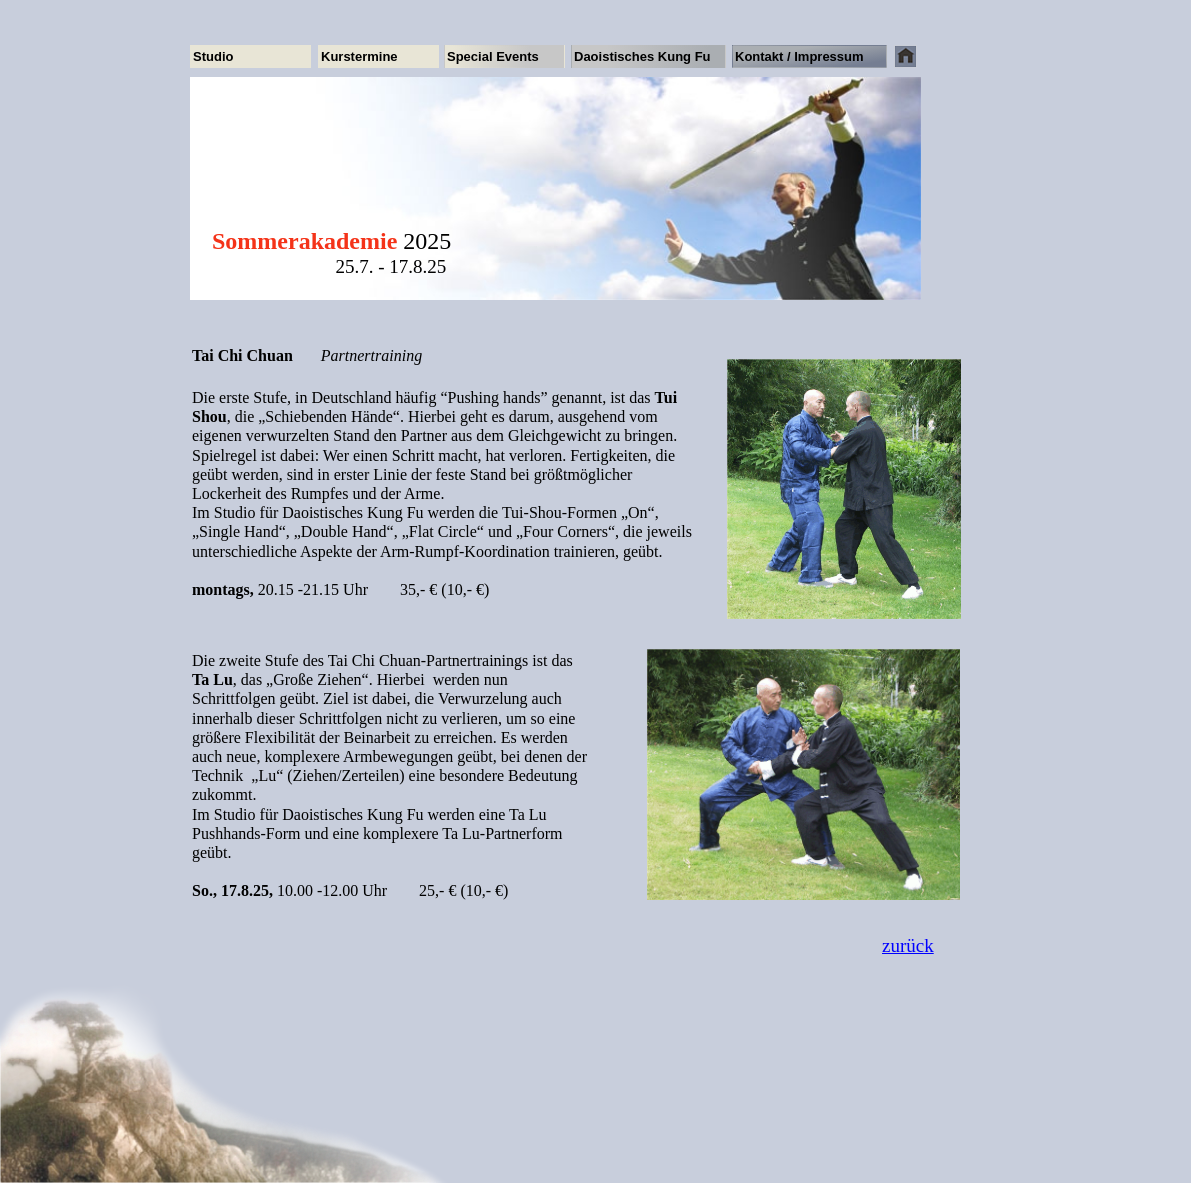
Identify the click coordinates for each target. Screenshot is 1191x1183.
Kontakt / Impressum (799, 56)
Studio (213, 56)
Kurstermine (359, 56)
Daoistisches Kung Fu (642, 56)
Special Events (493, 56)
